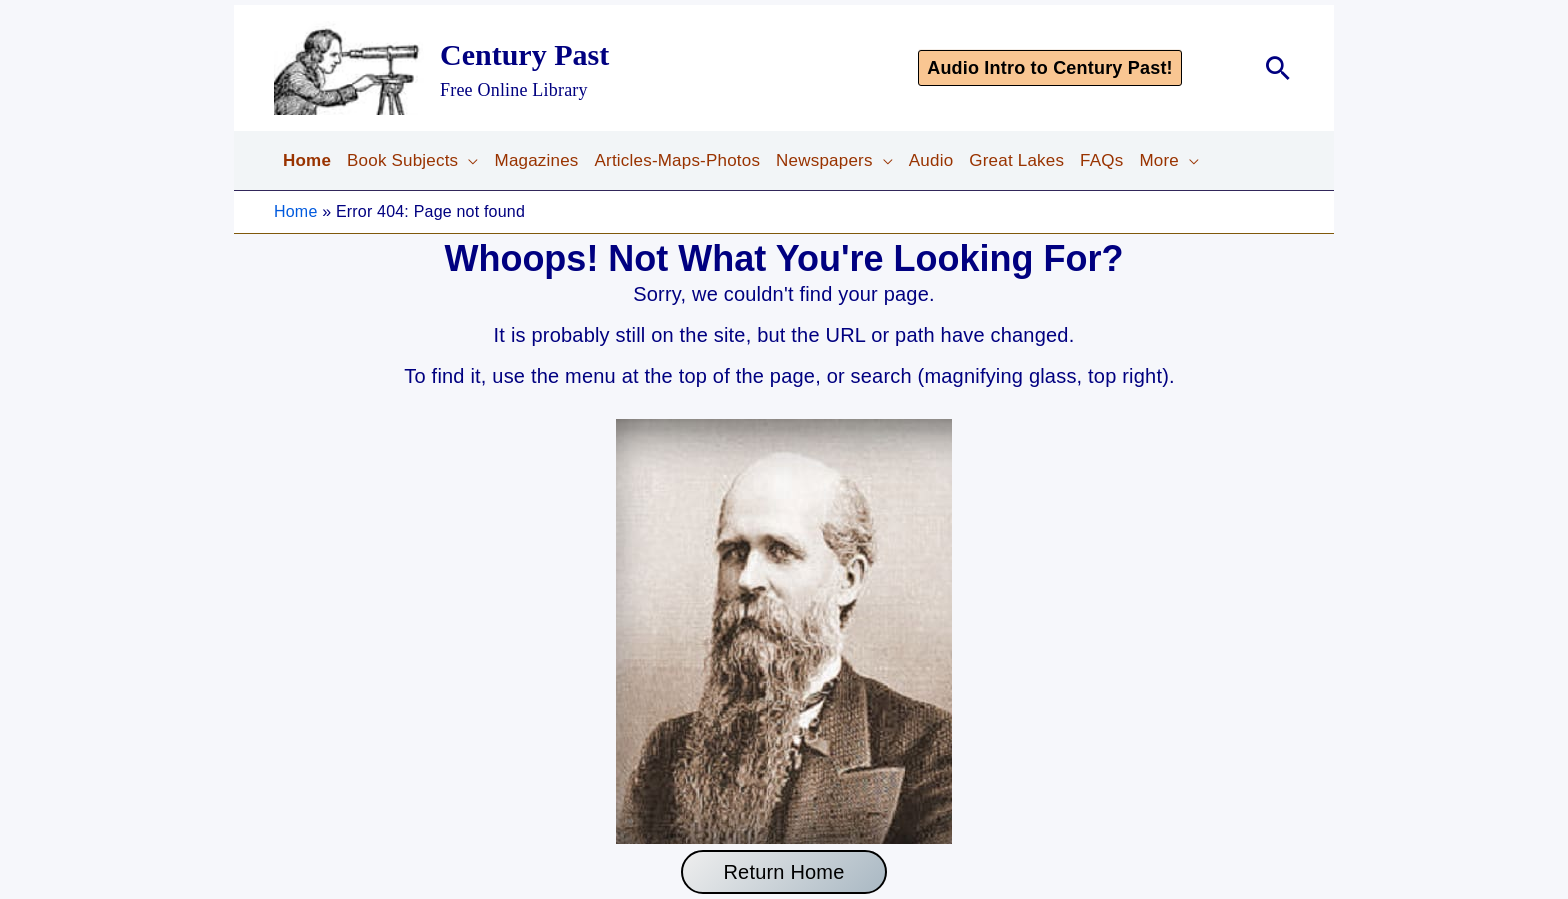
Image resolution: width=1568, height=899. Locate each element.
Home (295, 211)
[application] (468, 161)
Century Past (524, 54)
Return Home (783, 872)
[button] (1078, 68)
